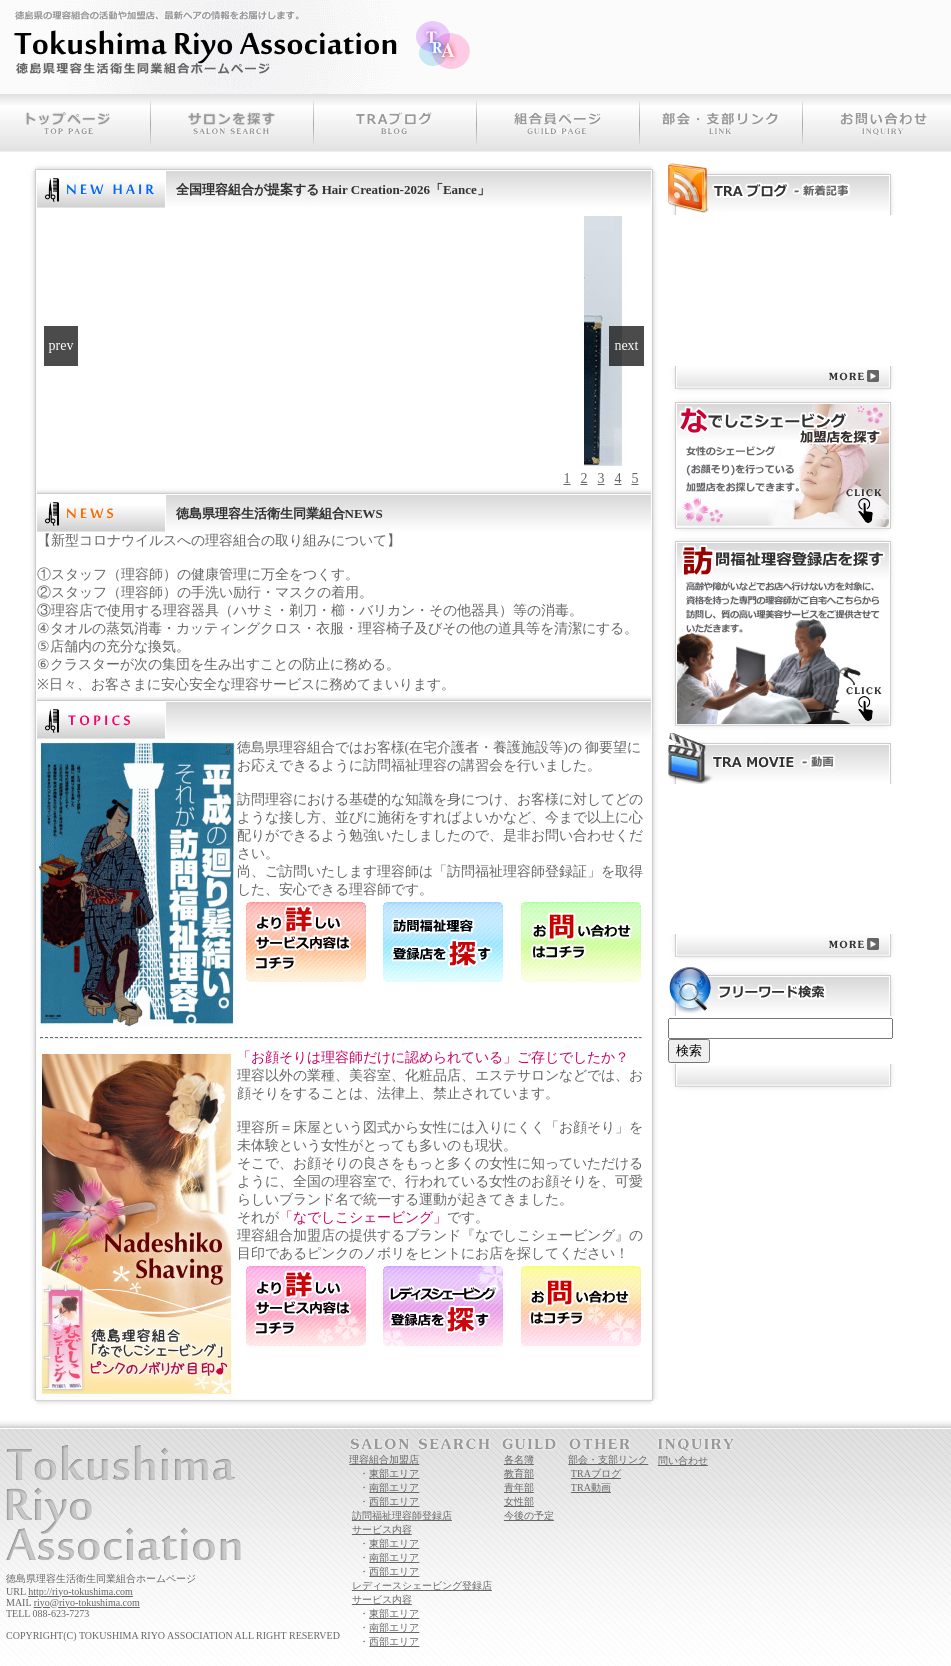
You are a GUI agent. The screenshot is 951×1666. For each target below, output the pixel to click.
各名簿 (519, 1459)
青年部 (519, 1487)
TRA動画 (591, 1487)
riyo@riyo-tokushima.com (87, 1602)
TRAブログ (596, 1473)
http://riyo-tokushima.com (80, 1591)
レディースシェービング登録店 (422, 1585)
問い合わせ (683, 1460)
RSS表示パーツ (671, 365)
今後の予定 (529, 1515)
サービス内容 (382, 1529)
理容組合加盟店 (384, 1459)
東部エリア (394, 1473)
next (626, 345)
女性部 (519, 1501)
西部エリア (394, 1501)
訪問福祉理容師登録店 (402, 1515)
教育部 (519, 1473)
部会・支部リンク (608, 1459)
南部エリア (394, 1487)
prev (61, 345)
